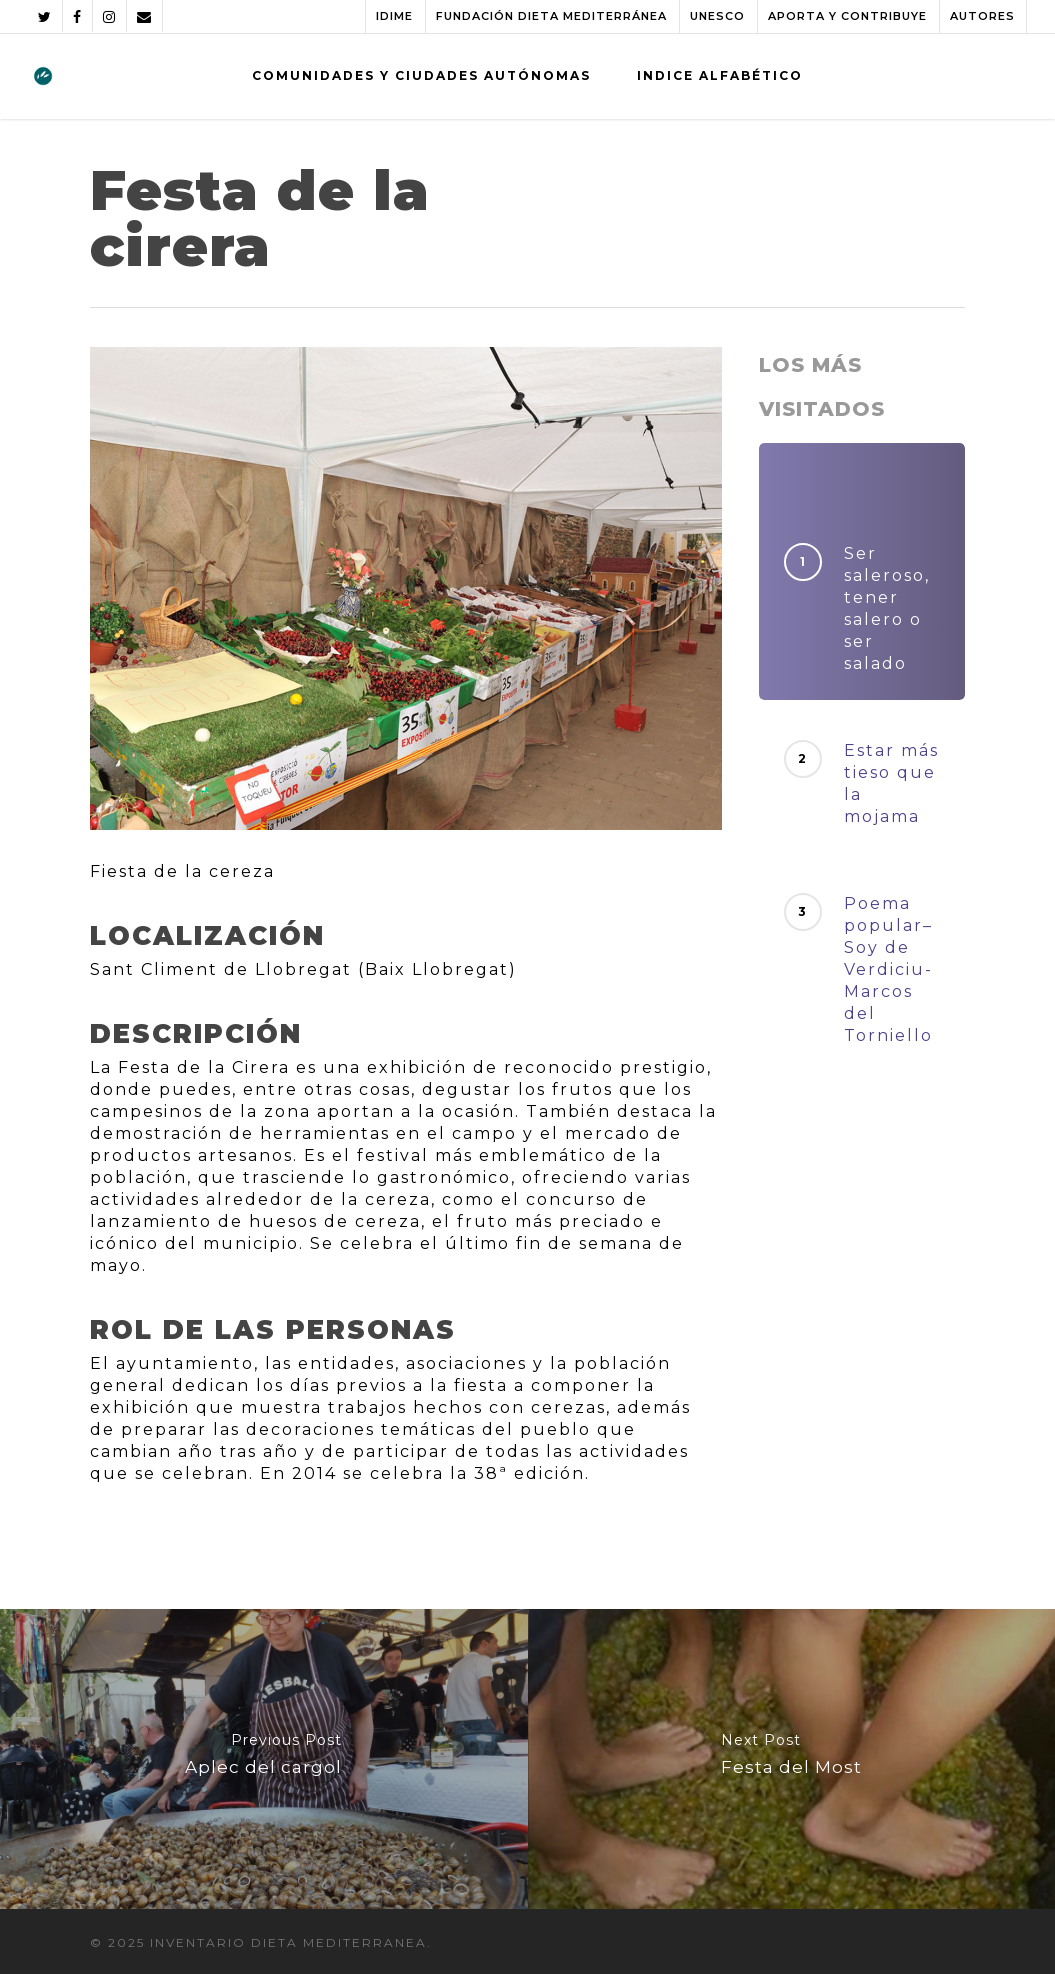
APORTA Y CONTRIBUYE (847, 16)
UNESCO (717, 16)
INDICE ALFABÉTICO (720, 75)
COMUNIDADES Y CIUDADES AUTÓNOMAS (421, 75)
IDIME (394, 16)
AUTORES (982, 16)
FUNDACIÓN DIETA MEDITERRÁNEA (551, 16)
